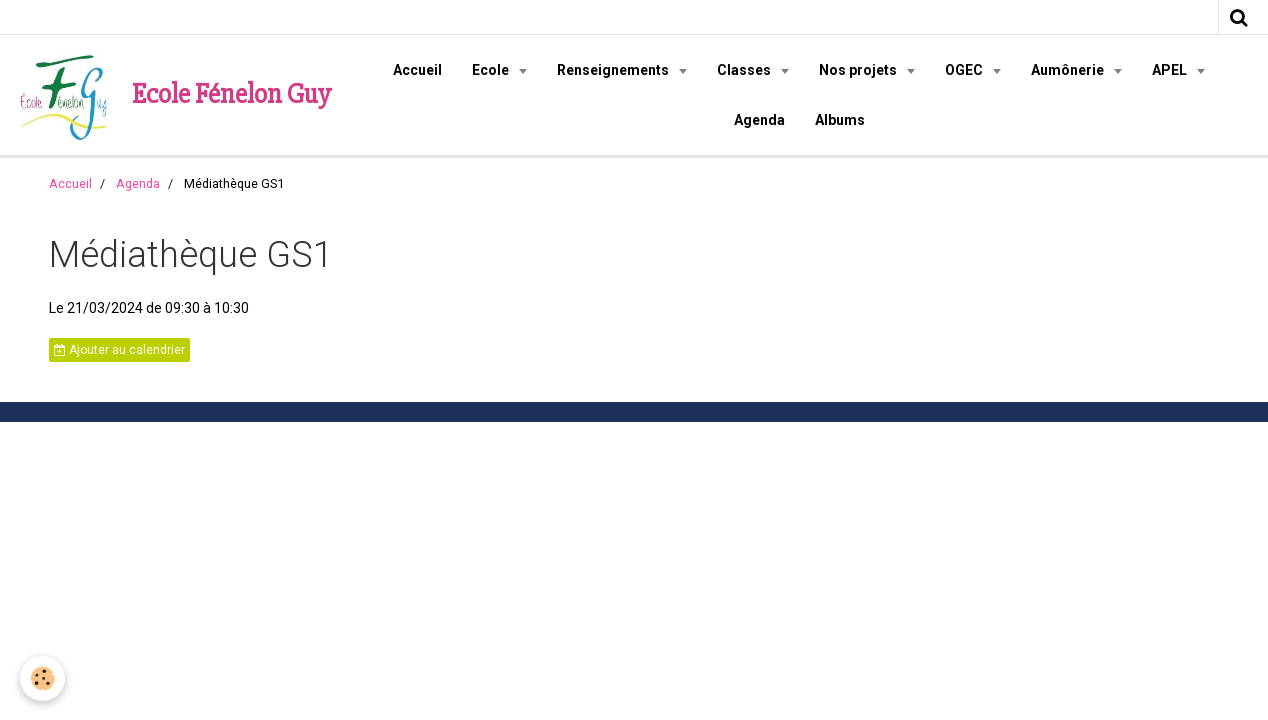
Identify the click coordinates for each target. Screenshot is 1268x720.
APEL (1171, 70)
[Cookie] (42, 678)
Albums (840, 120)
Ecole (492, 70)
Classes (745, 70)
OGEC (965, 70)
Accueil (417, 70)
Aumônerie (1069, 70)
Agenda (759, 120)
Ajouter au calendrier (119, 350)
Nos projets (859, 70)
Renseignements (614, 70)
